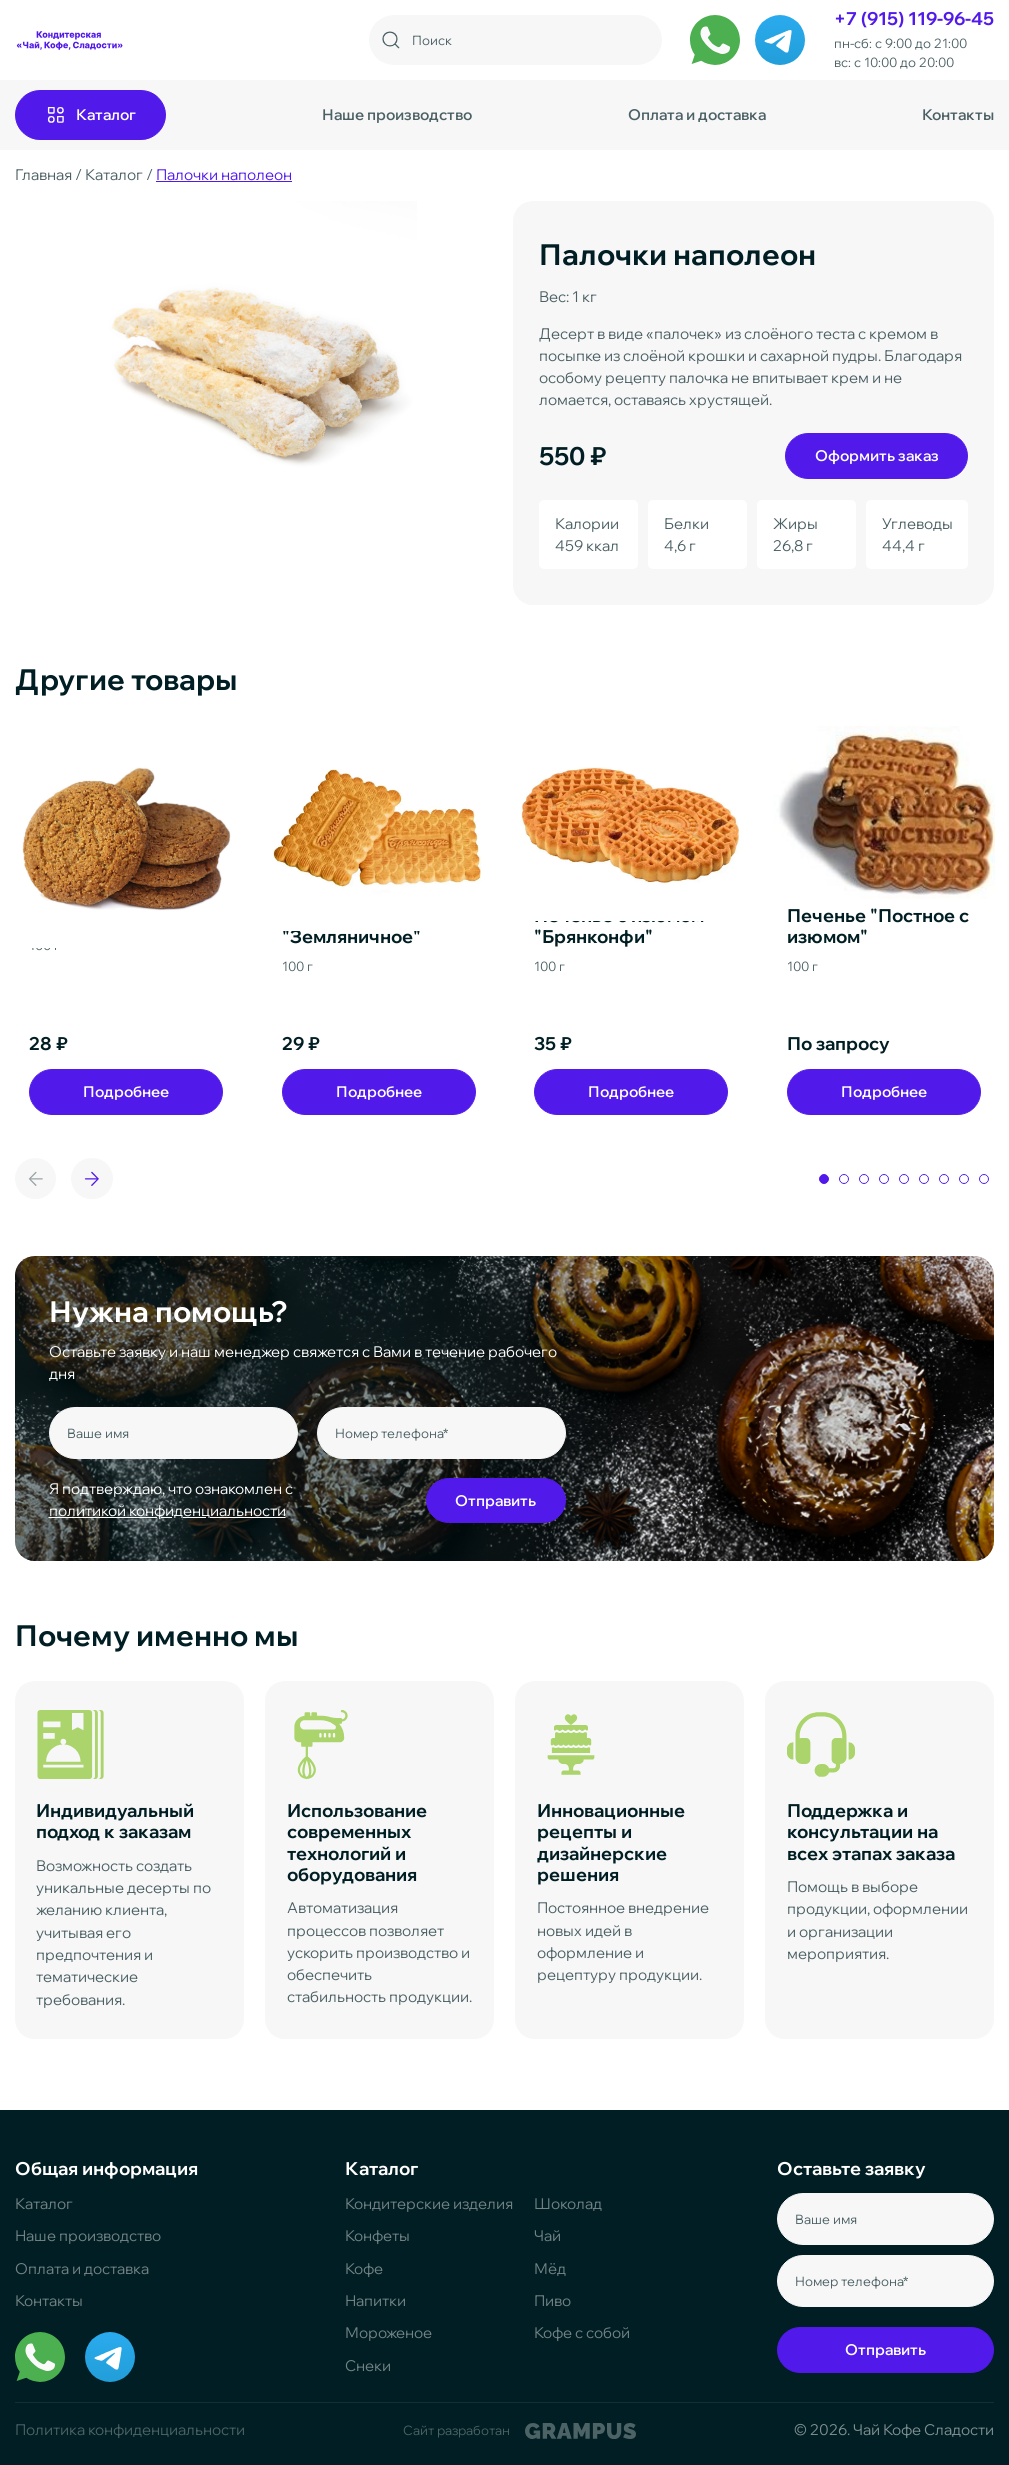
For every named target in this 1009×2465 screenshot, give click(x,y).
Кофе (364, 2268)
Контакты (958, 114)
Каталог (44, 2203)
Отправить (495, 1500)
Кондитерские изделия (429, 2203)
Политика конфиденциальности (130, 2429)
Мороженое (388, 2332)
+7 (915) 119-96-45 (914, 18)
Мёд (550, 2268)
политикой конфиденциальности (167, 1510)
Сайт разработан (519, 2431)
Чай (547, 2235)
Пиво (552, 2300)
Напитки (375, 2300)
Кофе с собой (582, 2332)
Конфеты (377, 2235)
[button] (91, 1178)
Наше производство (397, 114)
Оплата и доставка (697, 114)
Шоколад (568, 2203)
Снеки (368, 2365)
